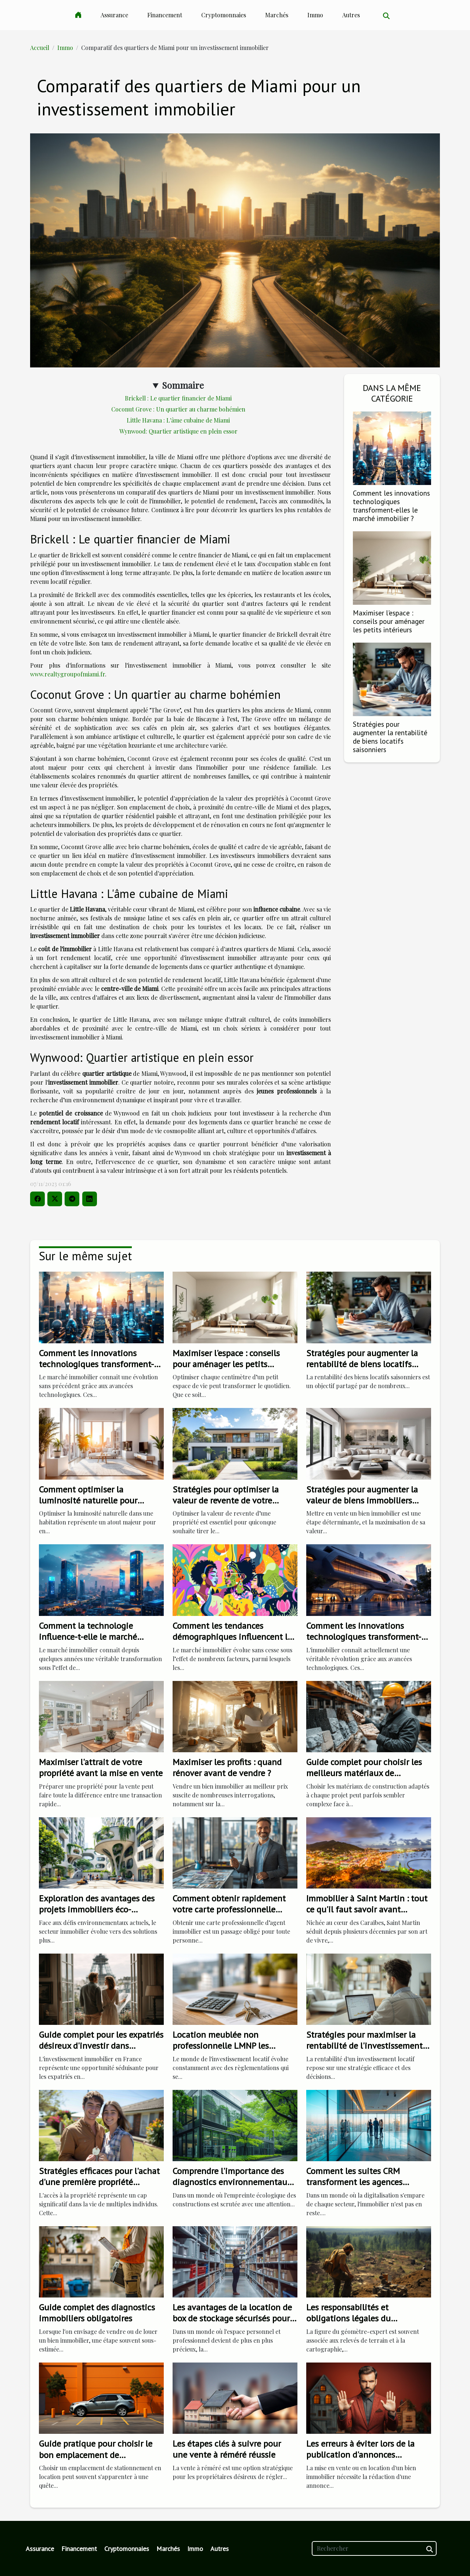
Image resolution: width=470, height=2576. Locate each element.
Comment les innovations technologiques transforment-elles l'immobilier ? (363, 1637)
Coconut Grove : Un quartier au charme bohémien (178, 409)
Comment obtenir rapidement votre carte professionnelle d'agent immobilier (229, 1909)
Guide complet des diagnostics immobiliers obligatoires (97, 2313)
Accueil (39, 47)
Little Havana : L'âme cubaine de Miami (178, 420)
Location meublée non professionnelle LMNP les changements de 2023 (221, 2046)
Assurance (114, 15)
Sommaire (183, 385)
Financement (164, 15)
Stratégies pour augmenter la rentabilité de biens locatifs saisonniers (390, 736)
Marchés (276, 15)
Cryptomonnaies (223, 15)
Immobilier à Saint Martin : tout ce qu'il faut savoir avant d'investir (366, 1909)
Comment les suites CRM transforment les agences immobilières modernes (354, 2182)
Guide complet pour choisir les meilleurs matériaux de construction (364, 1773)
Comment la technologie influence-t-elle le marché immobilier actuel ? (88, 1637)
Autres (351, 15)
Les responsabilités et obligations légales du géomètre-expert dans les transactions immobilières (356, 2324)
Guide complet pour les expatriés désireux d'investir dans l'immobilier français (101, 2046)
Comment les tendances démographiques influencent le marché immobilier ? (232, 1637)
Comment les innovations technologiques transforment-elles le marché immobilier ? (391, 505)
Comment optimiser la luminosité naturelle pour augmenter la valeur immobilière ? (88, 1506)
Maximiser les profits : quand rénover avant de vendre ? (227, 1767)
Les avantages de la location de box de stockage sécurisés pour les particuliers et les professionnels (232, 2324)
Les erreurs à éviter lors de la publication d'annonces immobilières (360, 2455)
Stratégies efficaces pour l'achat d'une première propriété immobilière (99, 2182)
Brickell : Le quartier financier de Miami (178, 398)
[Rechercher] (374, 2548)
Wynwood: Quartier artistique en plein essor (178, 431)
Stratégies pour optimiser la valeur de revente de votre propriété (226, 1500)
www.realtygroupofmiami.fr (67, 674)
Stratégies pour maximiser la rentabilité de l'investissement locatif (364, 2046)
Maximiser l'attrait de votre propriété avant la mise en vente (101, 1767)
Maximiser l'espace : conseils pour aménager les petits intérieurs (388, 621)
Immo (315, 15)
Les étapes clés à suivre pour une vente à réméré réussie (227, 2449)
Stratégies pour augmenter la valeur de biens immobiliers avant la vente (362, 1500)
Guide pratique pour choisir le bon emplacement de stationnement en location (95, 2455)
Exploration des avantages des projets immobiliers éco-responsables (97, 1909)
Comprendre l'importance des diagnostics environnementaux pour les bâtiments (232, 2182)
